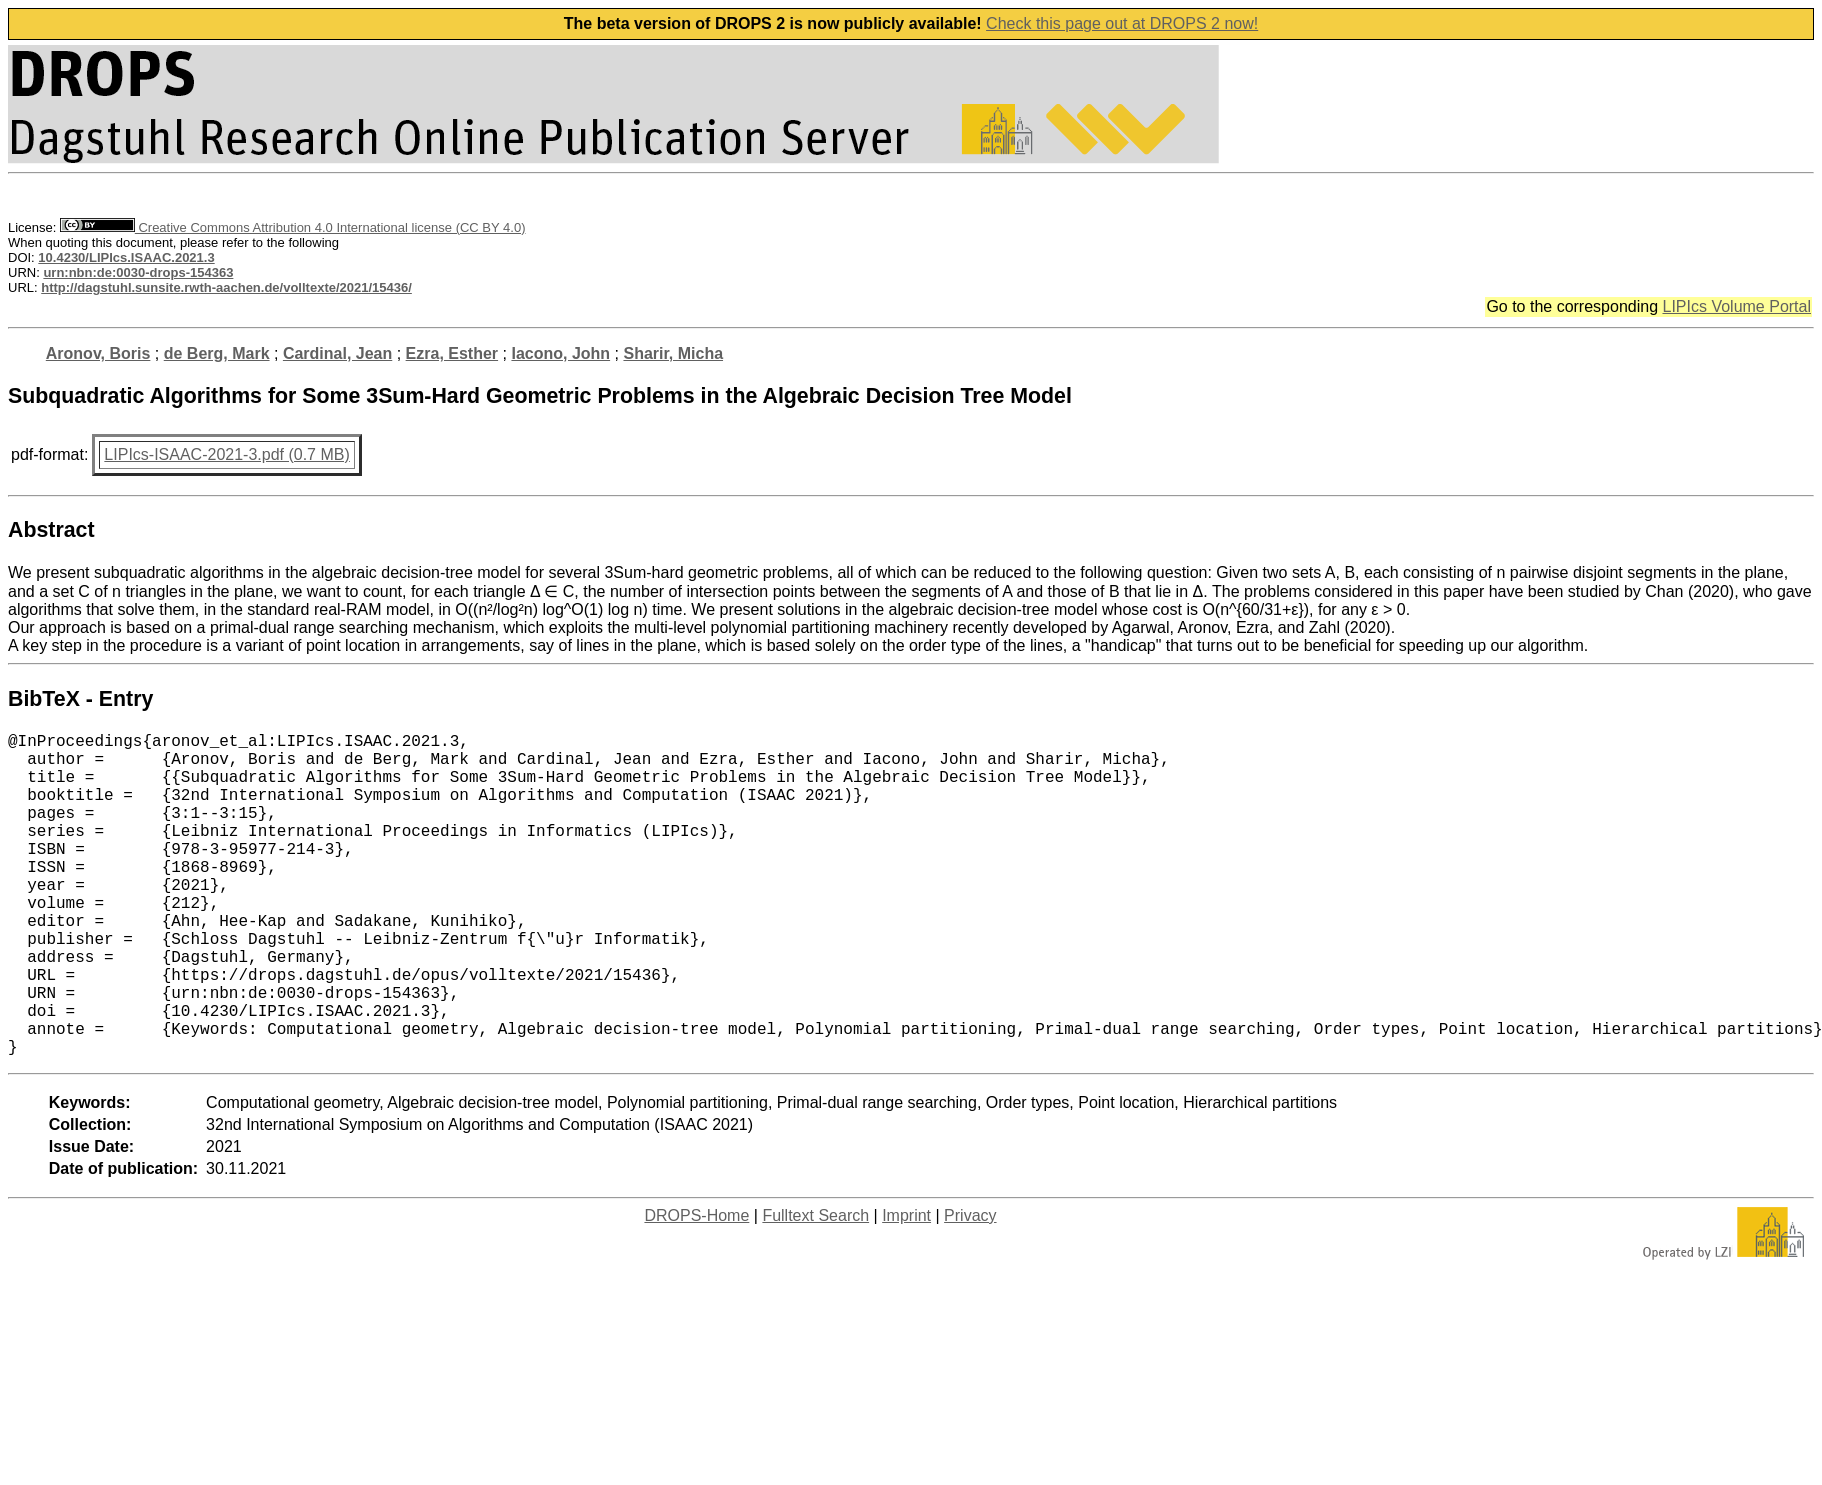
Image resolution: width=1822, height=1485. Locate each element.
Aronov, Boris (98, 353)
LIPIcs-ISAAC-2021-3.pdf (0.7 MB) (226, 454)
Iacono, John (560, 353)
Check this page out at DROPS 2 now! (1122, 23)
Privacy (970, 1287)
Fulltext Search (815, 1287)
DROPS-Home (696, 1287)
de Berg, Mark (217, 353)
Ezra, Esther (452, 353)
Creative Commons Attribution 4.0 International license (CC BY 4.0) (292, 227)
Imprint (906, 1287)
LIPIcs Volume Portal (1736, 306)
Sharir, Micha (673, 353)
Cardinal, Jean (337, 353)
